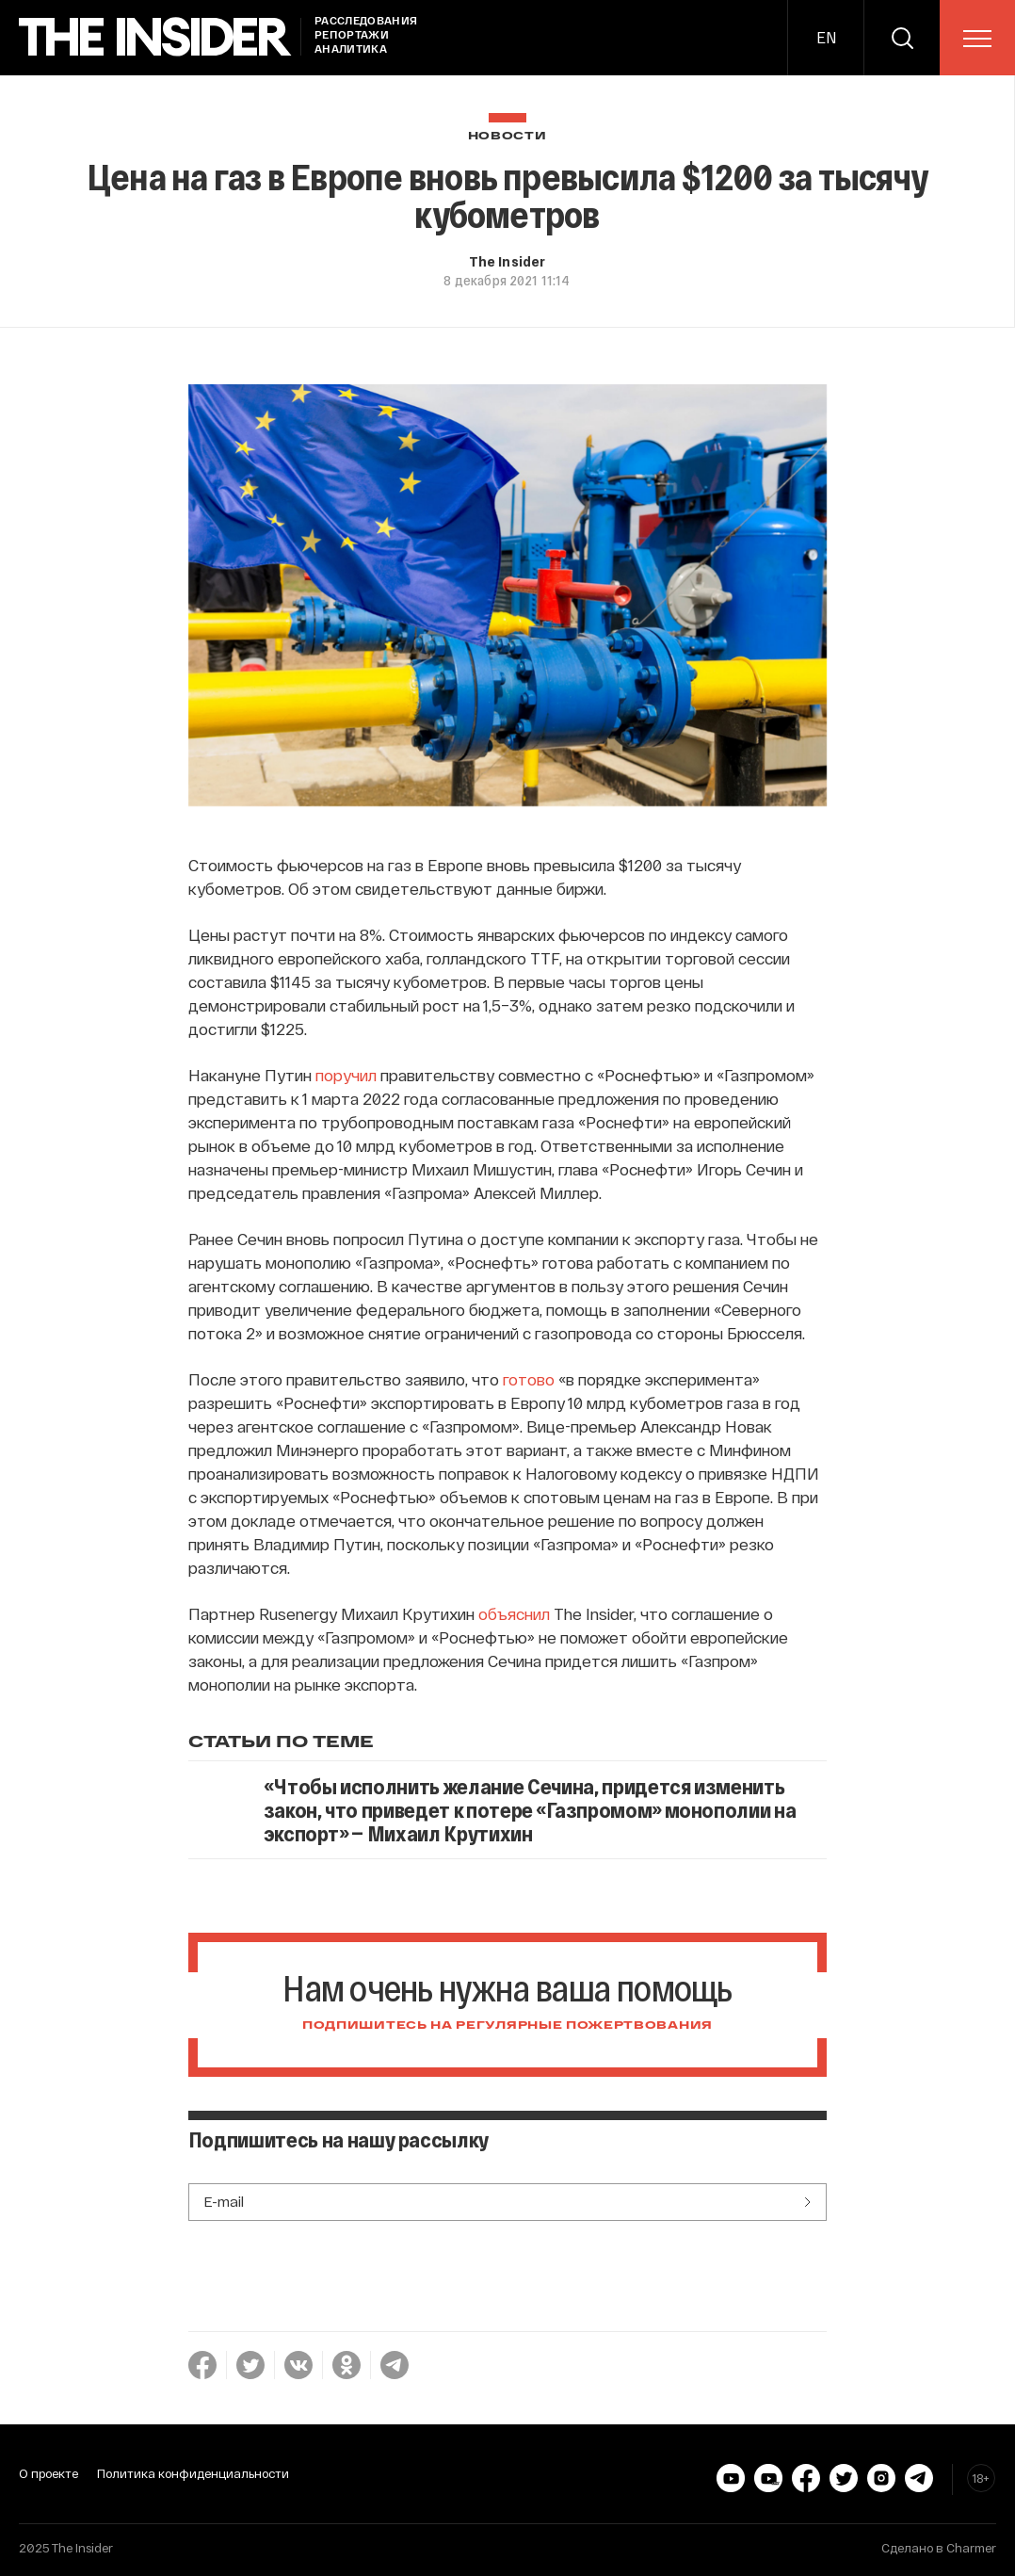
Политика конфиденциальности (193, 2473)
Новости (507, 136)
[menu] (977, 38)
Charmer (971, 2547)
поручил (346, 1074)
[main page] (155, 37)
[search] (902, 37)
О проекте (48, 2473)
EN (826, 37)
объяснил (514, 1613)
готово (529, 1378)
